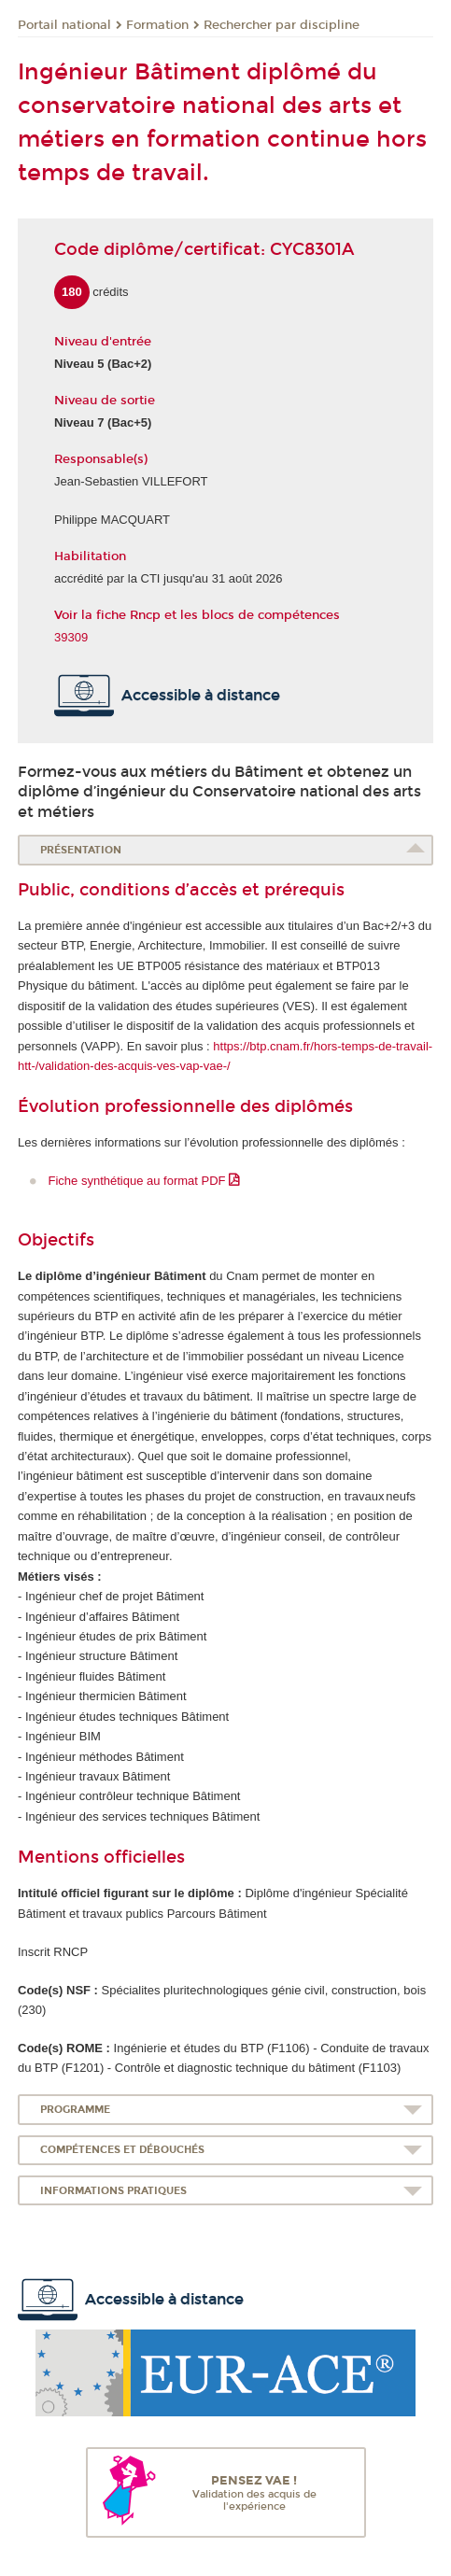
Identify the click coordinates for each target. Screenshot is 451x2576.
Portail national (64, 25)
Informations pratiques (113, 2191)
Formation (157, 25)
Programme (75, 2110)
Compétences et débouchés (122, 2150)
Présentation (80, 850)
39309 (71, 637)
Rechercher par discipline (281, 25)
